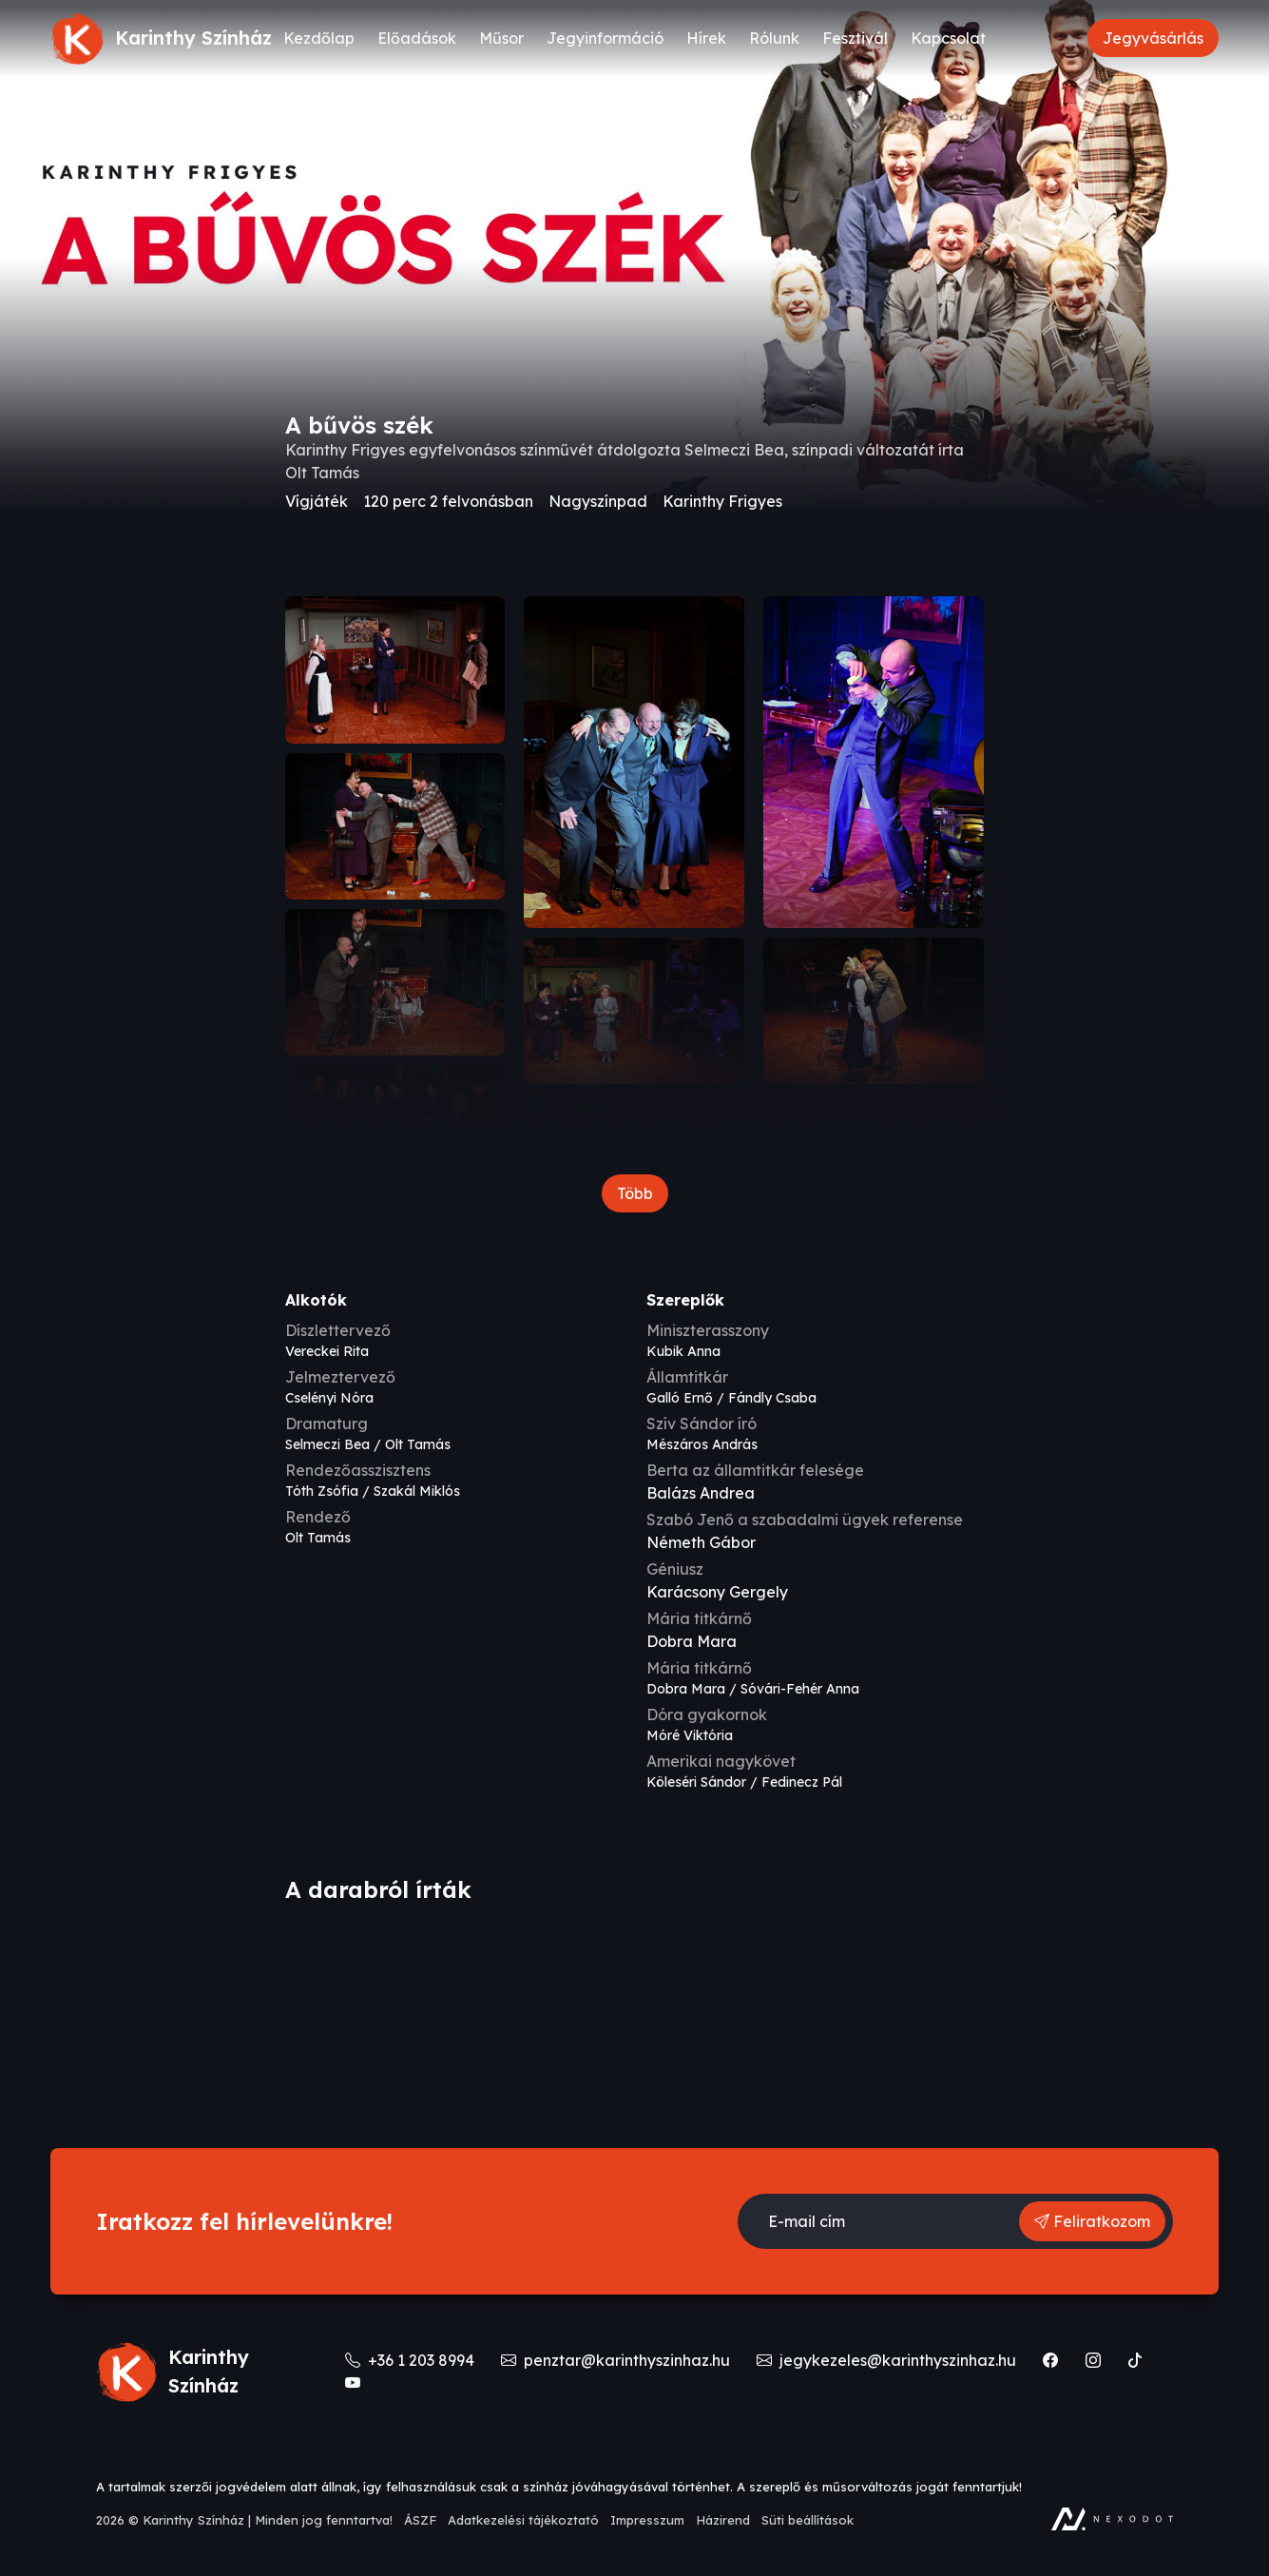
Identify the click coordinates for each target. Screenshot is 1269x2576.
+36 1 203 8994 (411, 2360)
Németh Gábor (701, 1542)
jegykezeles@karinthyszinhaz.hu (888, 2360)
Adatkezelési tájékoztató (523, 2520)
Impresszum (647, 2520)
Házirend (723, 2520)
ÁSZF (420, 2520)
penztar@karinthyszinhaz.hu (617, 2360)
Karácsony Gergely (717, 1591)
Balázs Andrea (700, 1492)
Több (635, 1193)
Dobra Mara (691, 1641)
